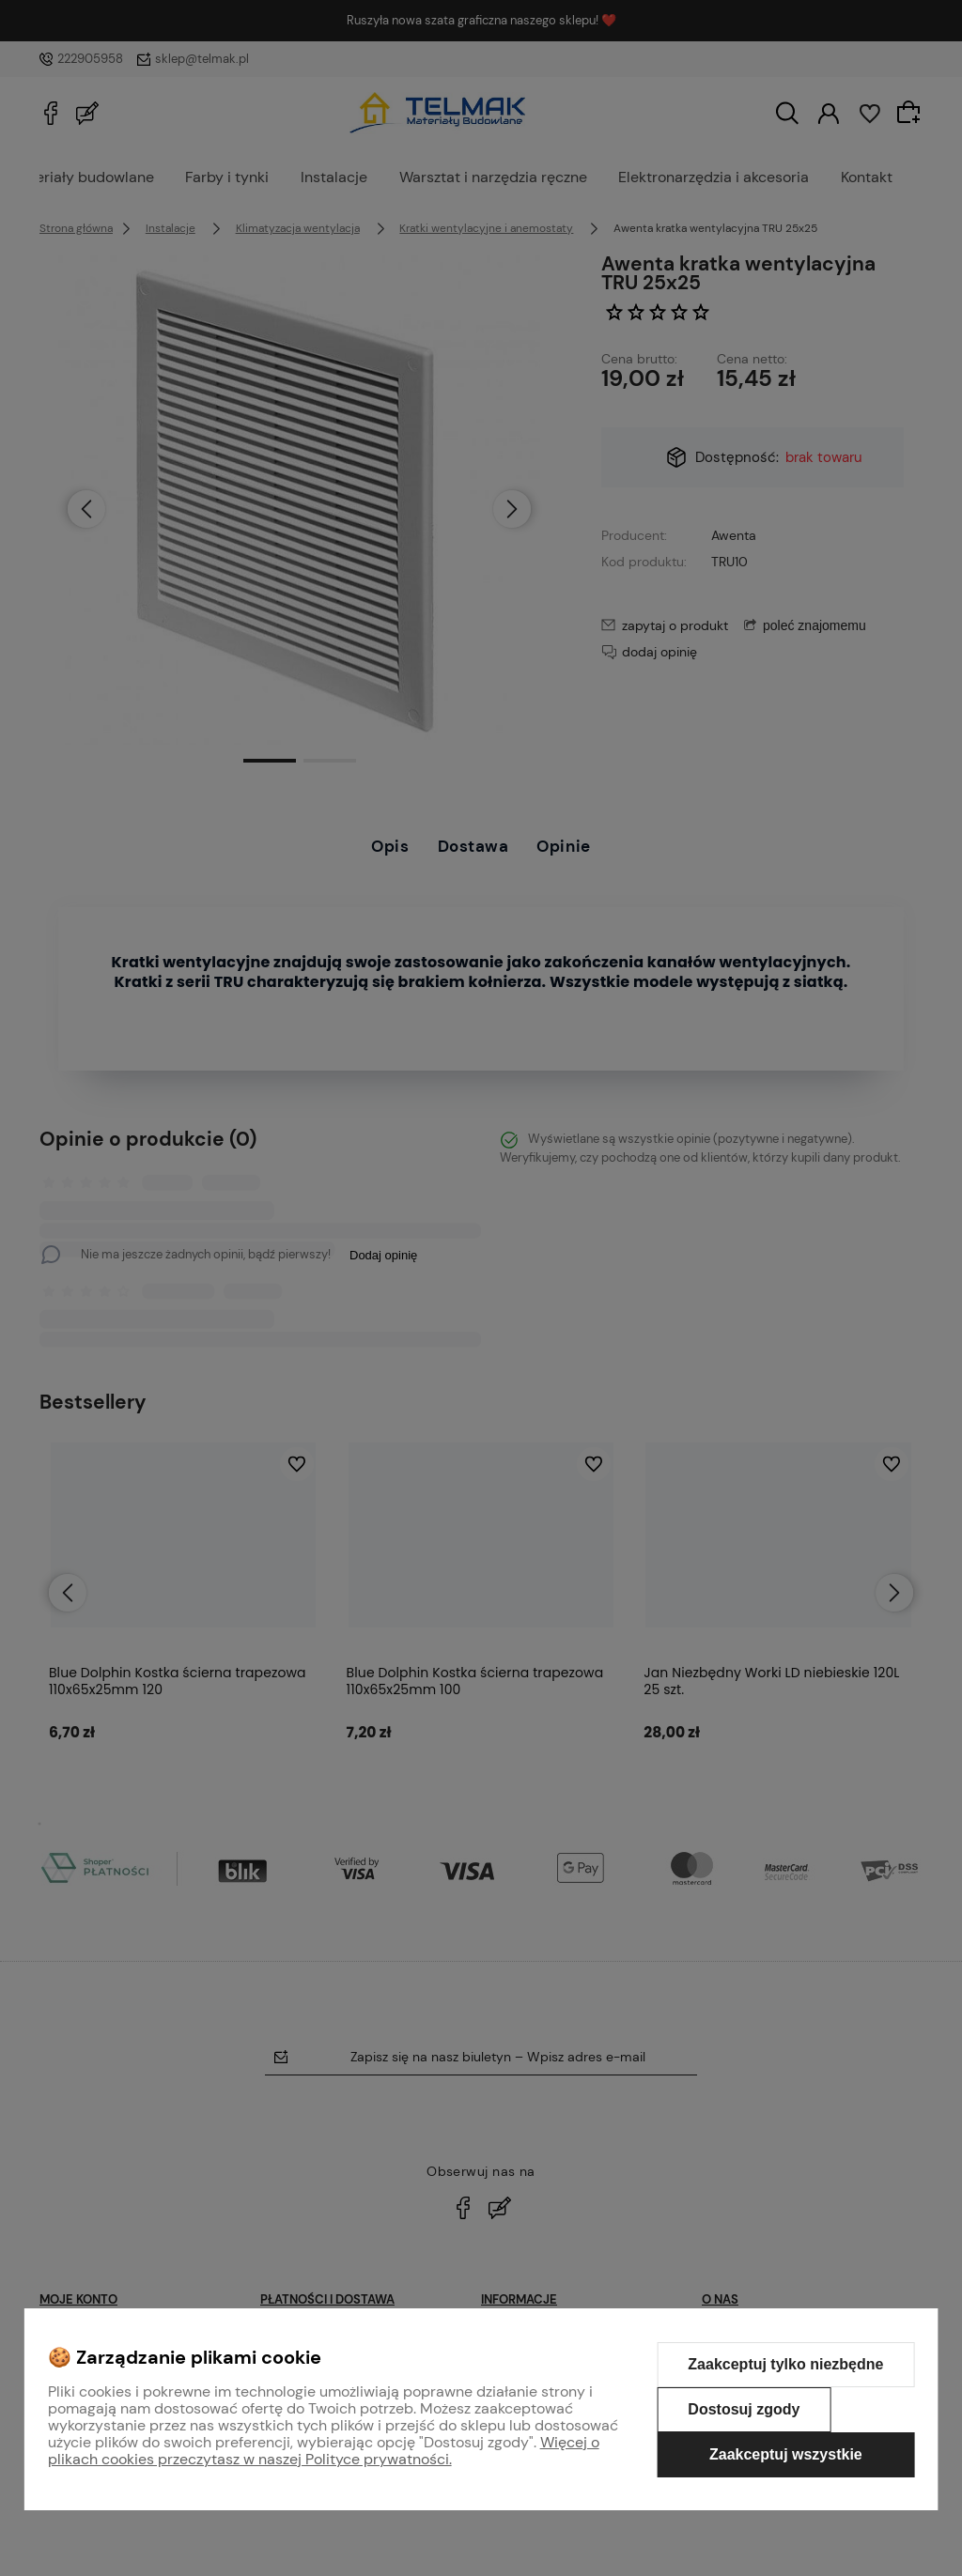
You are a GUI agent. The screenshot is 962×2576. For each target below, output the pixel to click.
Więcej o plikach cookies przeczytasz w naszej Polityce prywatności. (323, 2450)
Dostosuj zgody (743, 2409)
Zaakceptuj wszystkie (785, 2454)
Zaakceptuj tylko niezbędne (785, 2364)
